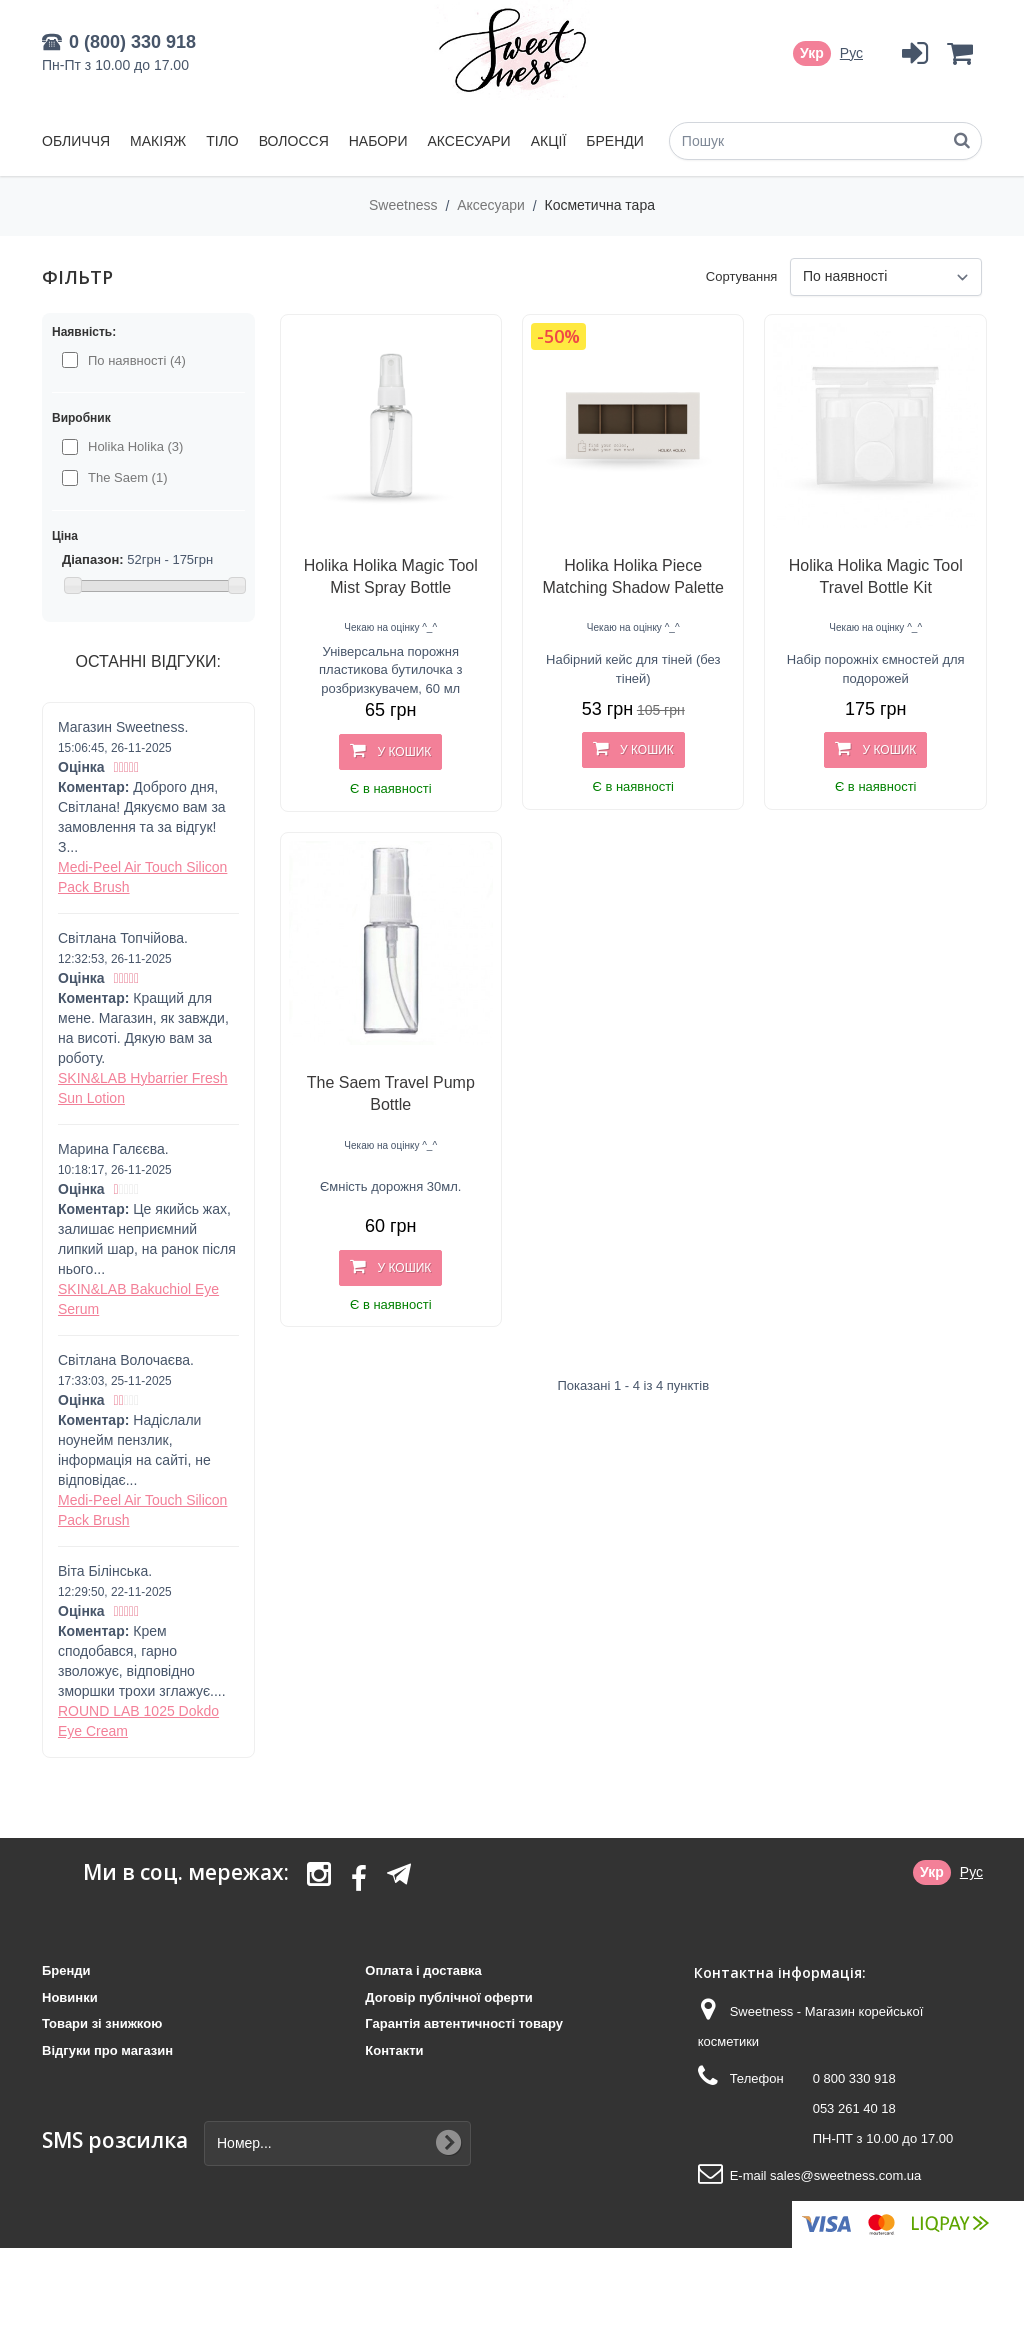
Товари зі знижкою (102, 2023)
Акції (549, 141)
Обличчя (76, 141)
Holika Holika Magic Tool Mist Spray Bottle (391, 576)
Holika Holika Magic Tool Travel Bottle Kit (876, 576)
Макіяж (158, 141)
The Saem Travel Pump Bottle (391, 1093)
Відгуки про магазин (107, 2050)
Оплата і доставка (423, 1970)
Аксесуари (469, 141)
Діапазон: (93, 559)
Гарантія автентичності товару (464, 2023)
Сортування (742, 276)
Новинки (70, 1997)
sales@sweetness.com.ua (845, 2175)
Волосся (294, 141)
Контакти (394, 2050)
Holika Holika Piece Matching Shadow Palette (633, 576)
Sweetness (405, 205)
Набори (378, 141)
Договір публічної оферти (448, 1997)
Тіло (222, 141)
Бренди (615, 141)
